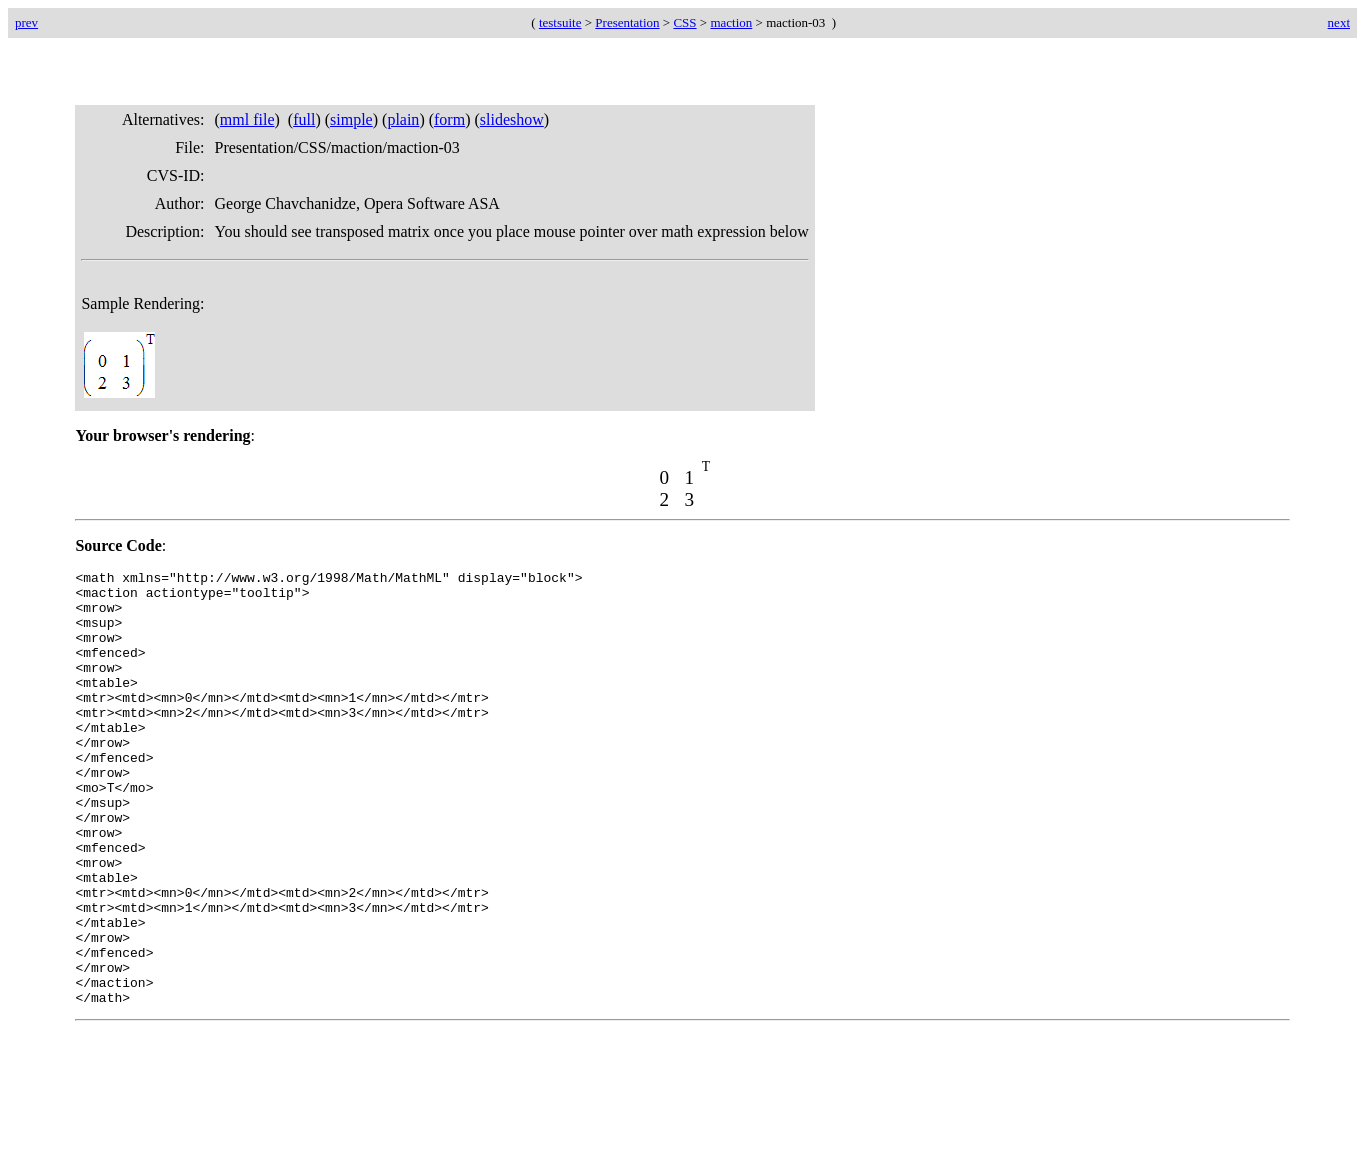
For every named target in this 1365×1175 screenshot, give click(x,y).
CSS (684, 22)
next (1339, 22)
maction (731, 22)
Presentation (627, 22)
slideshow (512, 119)
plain (403, 119)
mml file (247, 119)
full (304, 119)
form (449, 119)
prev (26, 22)
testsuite (560, 22)
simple (351, 119)
